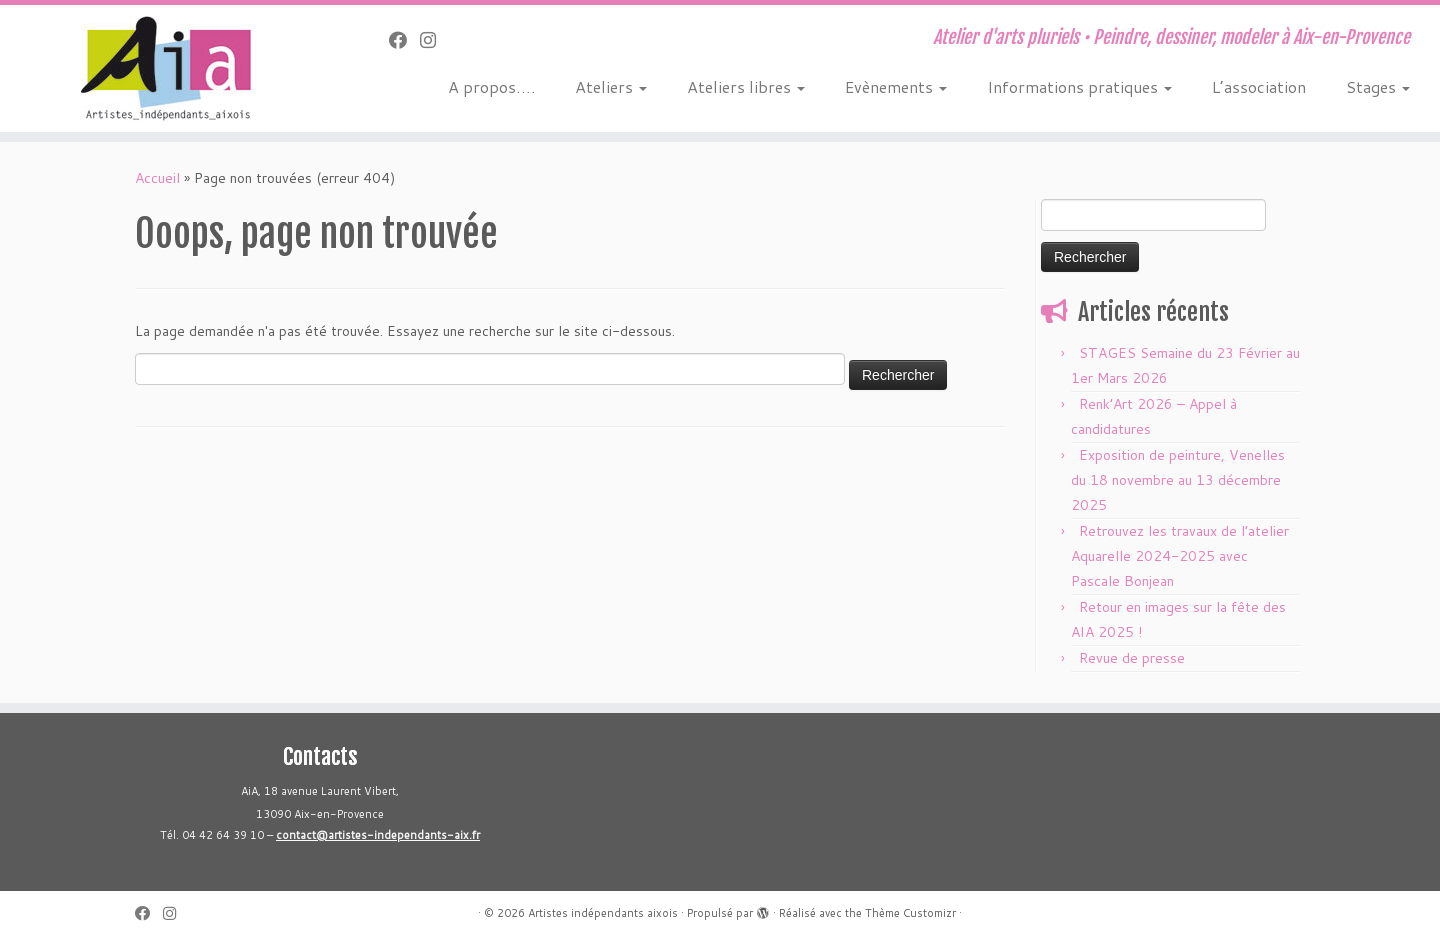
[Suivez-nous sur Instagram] (434, 40)
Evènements (896, 86)
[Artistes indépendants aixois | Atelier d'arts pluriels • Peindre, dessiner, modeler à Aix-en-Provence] (166, 68)
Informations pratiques (1079, 86)
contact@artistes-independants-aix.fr (378, 835)
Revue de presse (1132, 658)
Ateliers (611, 86)
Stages (1378, 86)
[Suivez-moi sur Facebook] (404, 40)
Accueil (157, 178)
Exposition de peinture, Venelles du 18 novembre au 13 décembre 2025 (1178, 480)
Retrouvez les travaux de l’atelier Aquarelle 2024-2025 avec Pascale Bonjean (1180, 556)
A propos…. (491, 86)
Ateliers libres (746, 86)
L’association (1259, 86)
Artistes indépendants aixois (603, 913)
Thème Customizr (910, 913)
